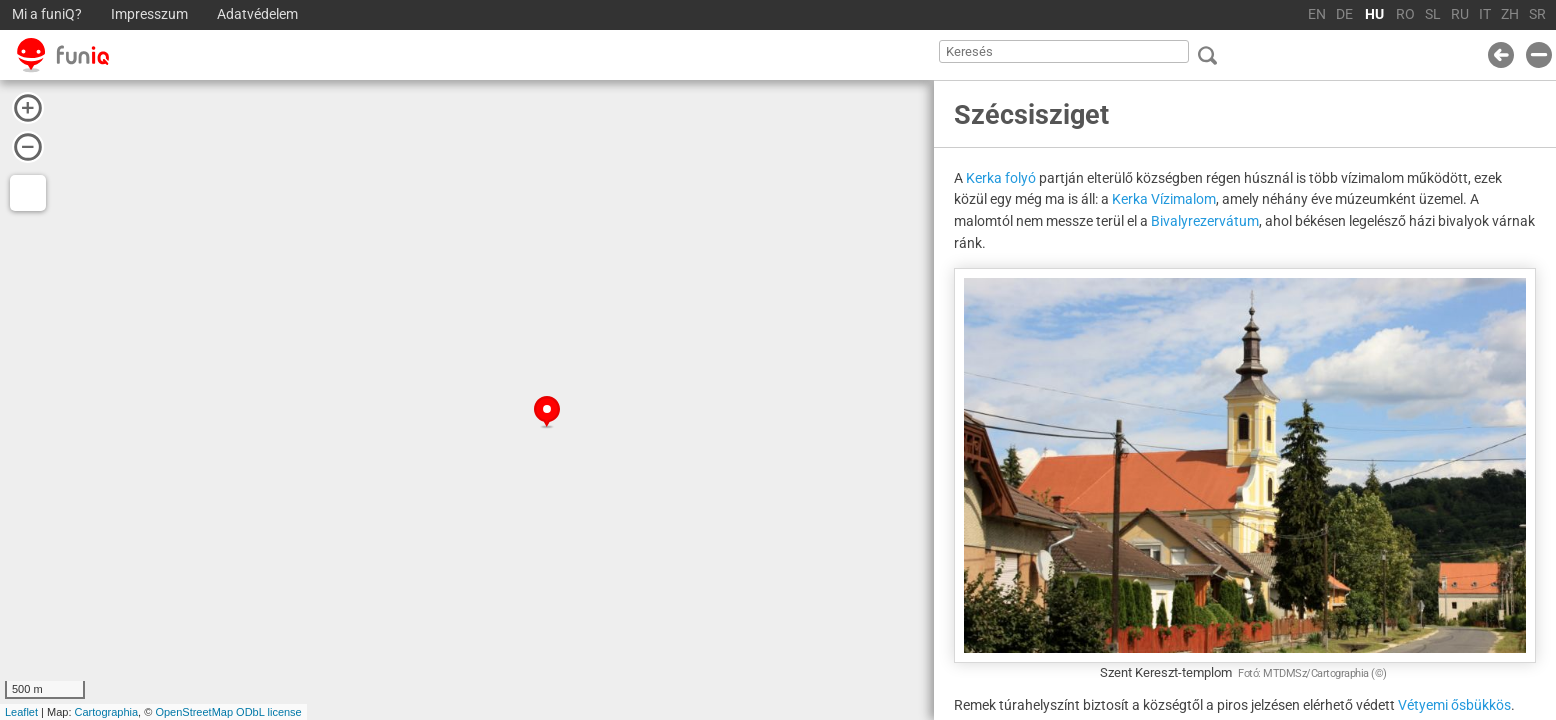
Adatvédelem (257, 14)
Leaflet (21, 712)
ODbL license (269, 712)
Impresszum (149, 14)
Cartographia (107, 712)
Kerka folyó (1001, 178)
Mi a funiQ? (47, 14)
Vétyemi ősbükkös (1454, 705)
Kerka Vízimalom (1164, 199)
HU (1374, 14)
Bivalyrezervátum (1205, 221)
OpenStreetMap (194, 712)
